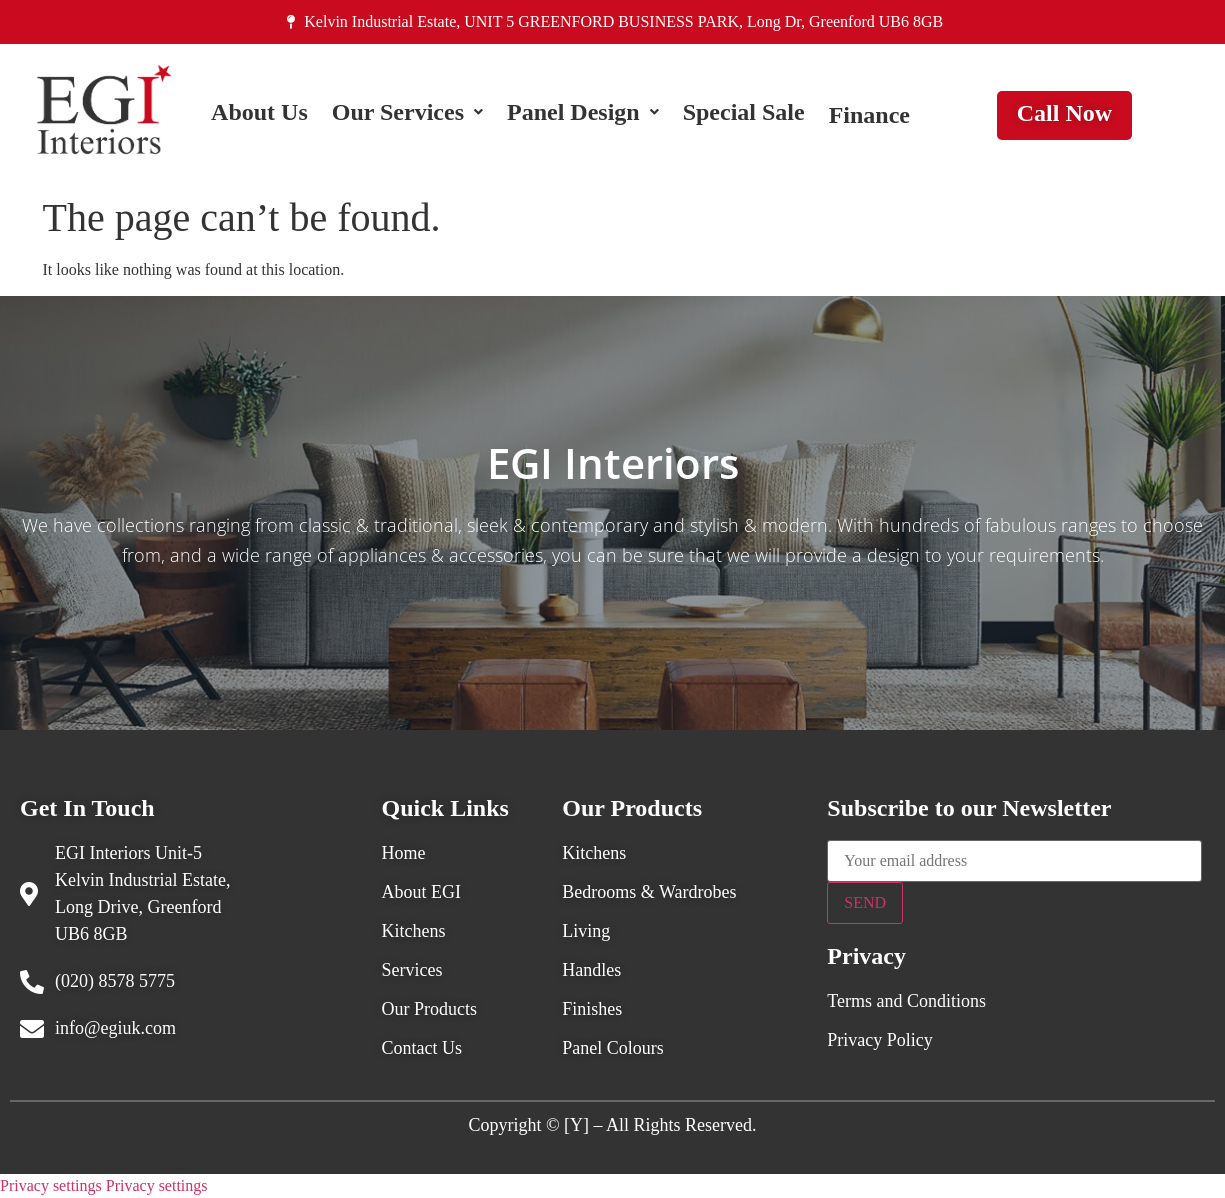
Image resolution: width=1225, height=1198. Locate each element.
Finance (869, 115)
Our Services (407, 115)
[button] (407, 115)
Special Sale (744, 115)
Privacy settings (51, 1185)
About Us (259, 115)
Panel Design (583, 115)
